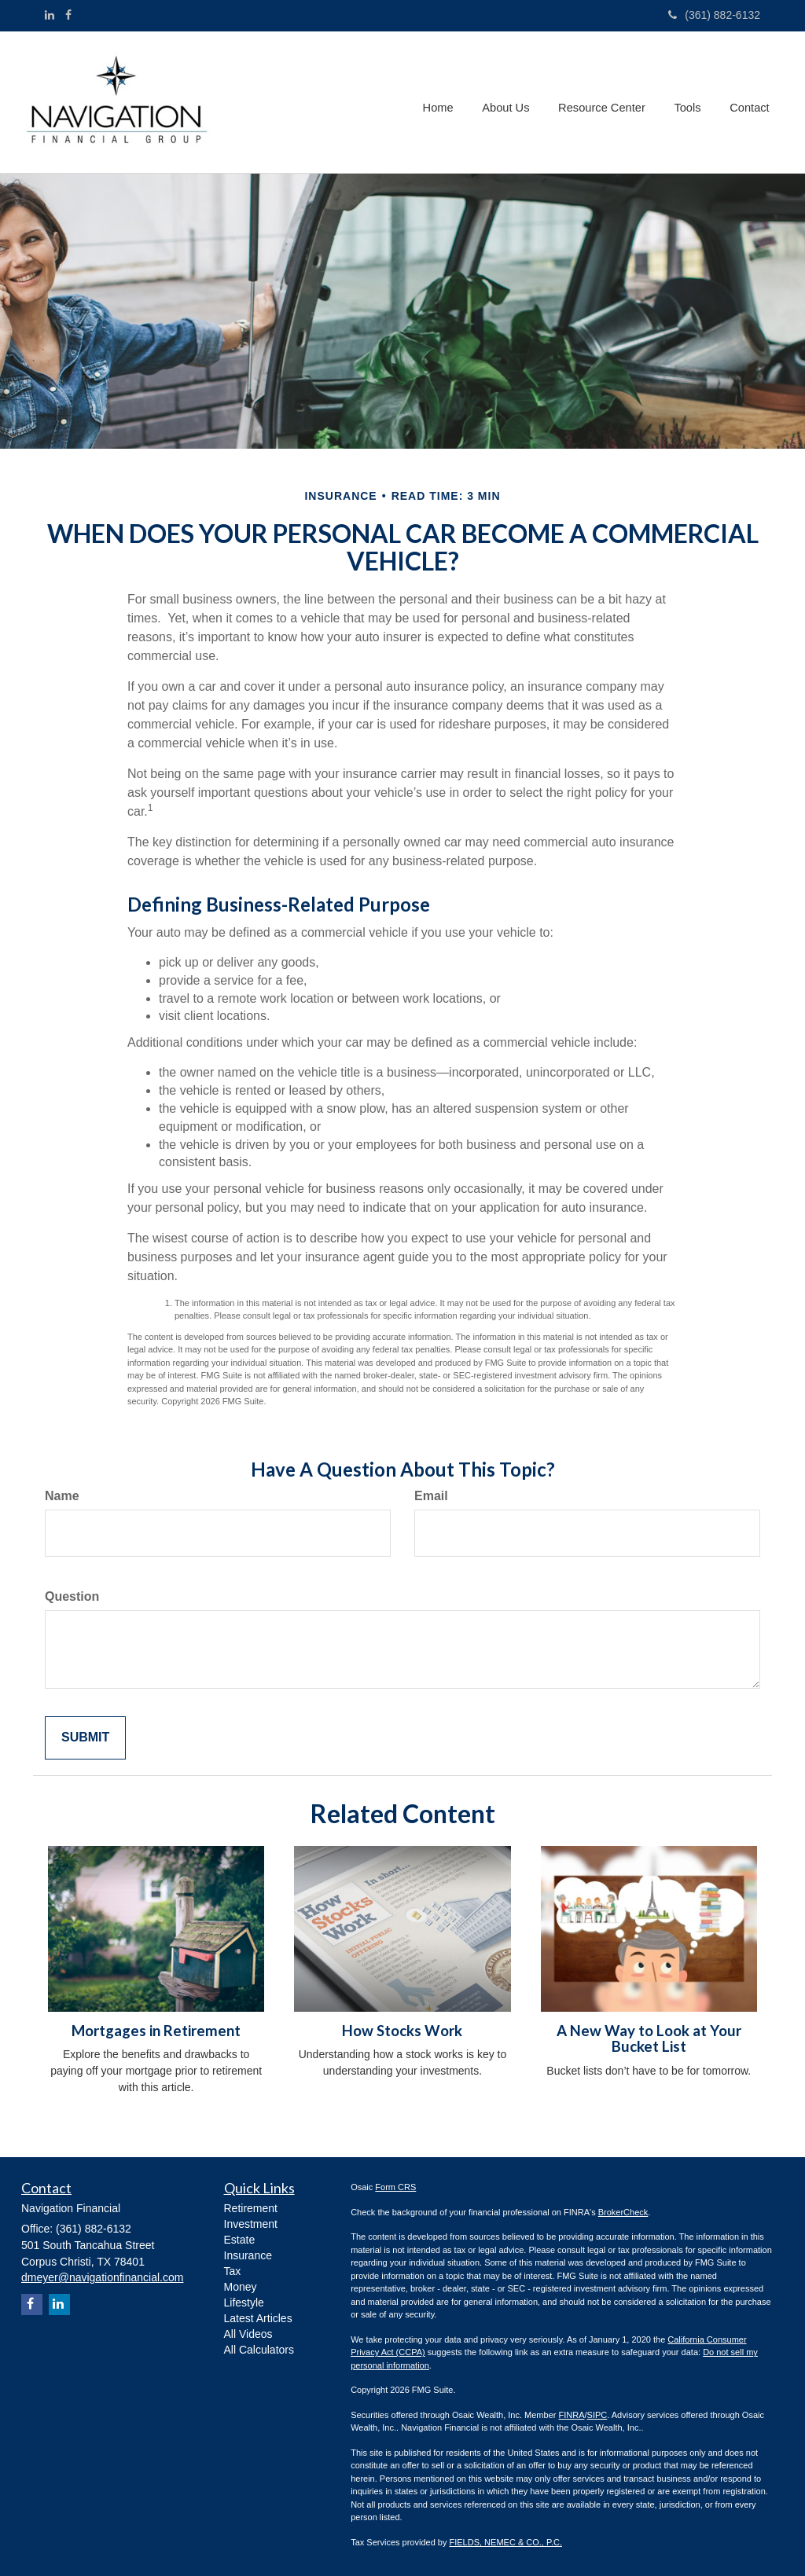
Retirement (251, 2208)
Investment (251, 2224)
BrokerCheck (623, 2212)
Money (240, 2287)
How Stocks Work (402, 2030)
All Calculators (259, 2349)
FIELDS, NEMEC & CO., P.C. (506, 2542)
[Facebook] (68, 15)
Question (72, 1596)
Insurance (248, 2255)
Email (431, 1496)
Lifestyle (244, 2302)
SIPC (597, 2415)
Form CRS (395, 2187)
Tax (232, 2271)
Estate (239, 2239)
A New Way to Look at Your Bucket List (649, 2039)
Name (62, 1496)
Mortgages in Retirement (156, 2030)
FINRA (571, 2415)
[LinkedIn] (49, 15)
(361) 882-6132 (714, 15)
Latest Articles (258, 2318)
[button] (510, 102)
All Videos (248, 2334)
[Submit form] (85, 1738)
